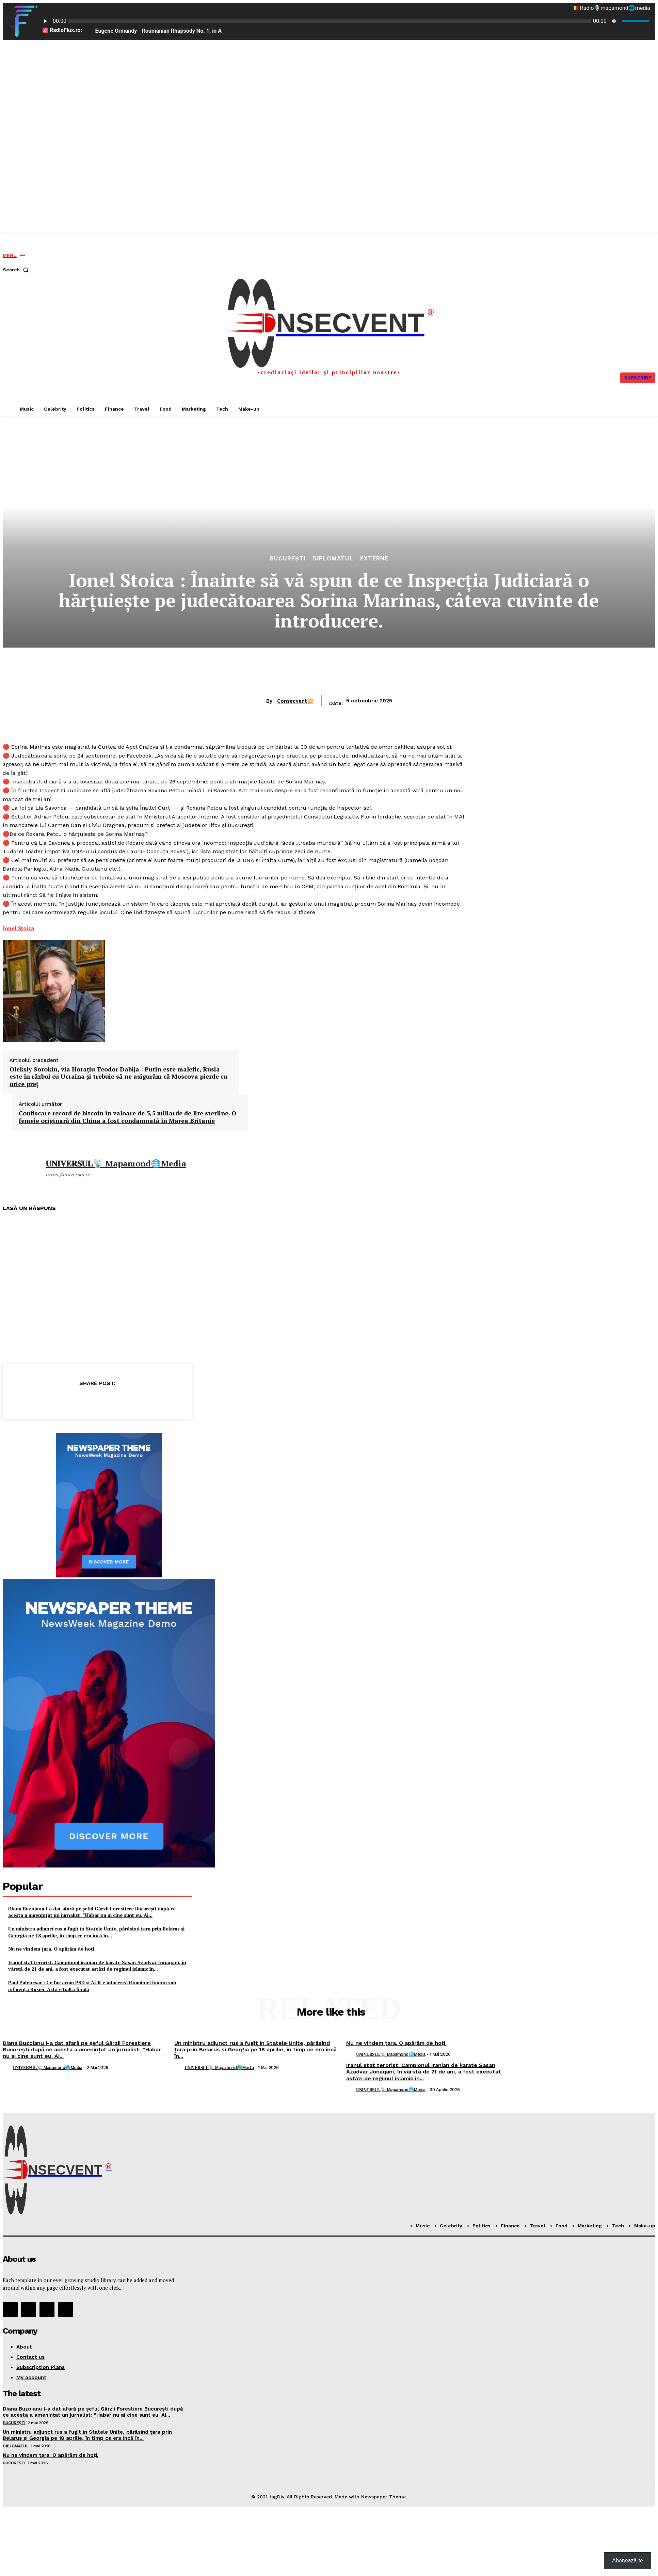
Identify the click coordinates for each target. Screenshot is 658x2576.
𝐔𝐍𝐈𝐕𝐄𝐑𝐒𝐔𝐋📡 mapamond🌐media (116, 1163)
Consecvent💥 (295, 701)
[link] (18, 928)
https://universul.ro (68, 1174)
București (288, 558)
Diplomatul (332, 558)
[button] (17, 270)
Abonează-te (627, 2560)
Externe (374, 558)
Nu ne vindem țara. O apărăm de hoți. (52, 1948)
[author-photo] (7, 2067)
